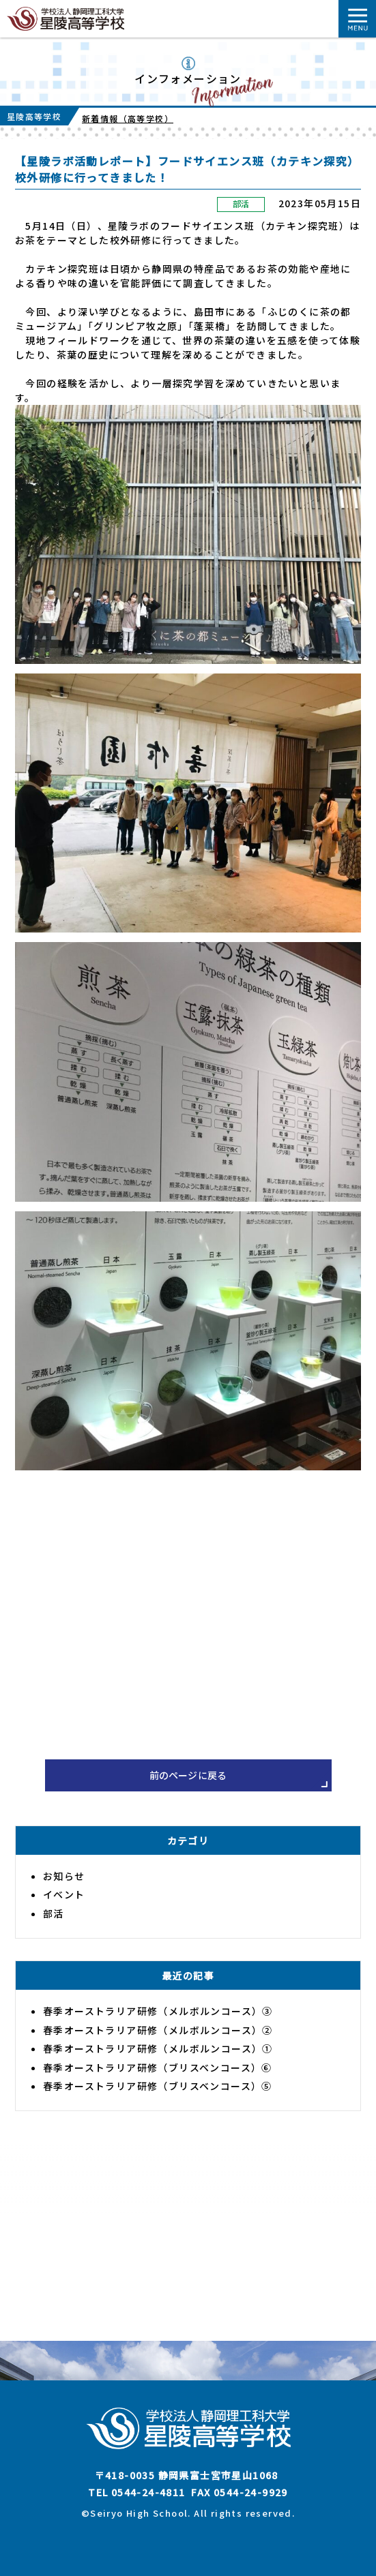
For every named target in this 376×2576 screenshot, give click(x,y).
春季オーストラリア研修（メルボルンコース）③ (158, 2011)
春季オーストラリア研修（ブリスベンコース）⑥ (157, 2067)
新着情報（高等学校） (127, 118)
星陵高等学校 (34, 116)
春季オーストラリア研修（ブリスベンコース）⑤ (157, 2086)
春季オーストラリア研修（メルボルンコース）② (158, 2030)
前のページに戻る (188, 1775)
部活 (241, 203)
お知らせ (64, 1876)
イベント (64, 1894)
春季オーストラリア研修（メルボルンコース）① (158, 2048)
